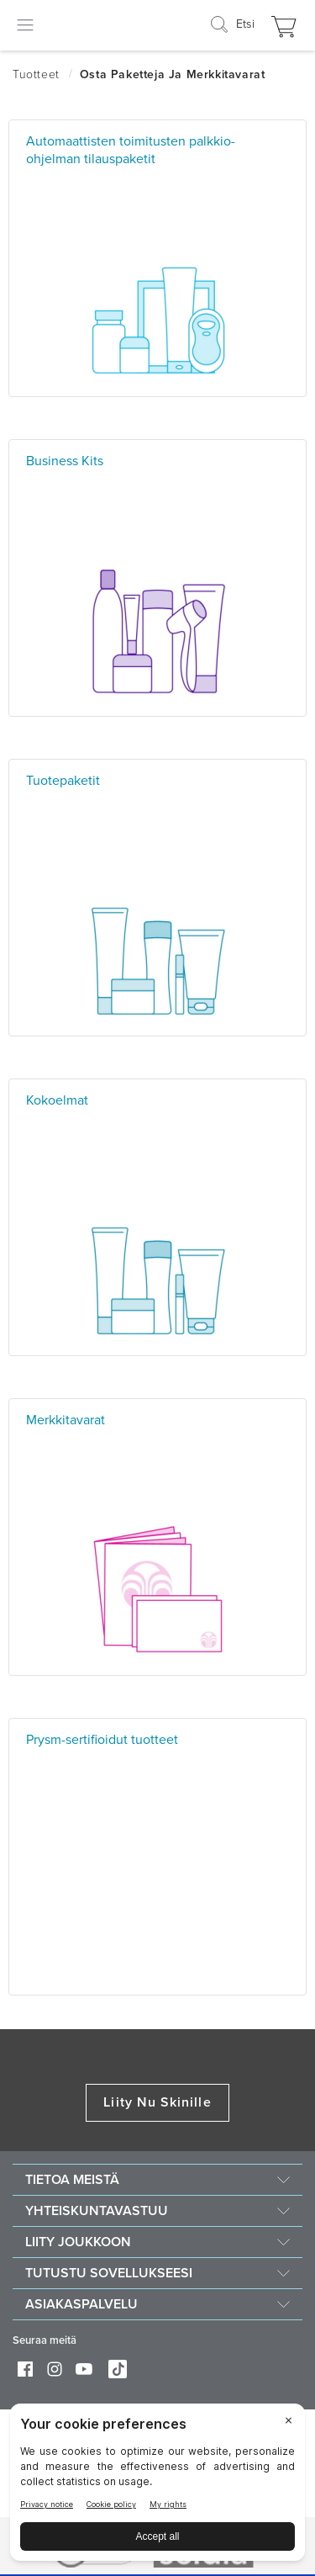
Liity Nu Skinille (157, 2102)
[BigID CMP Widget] (157, 2486)
